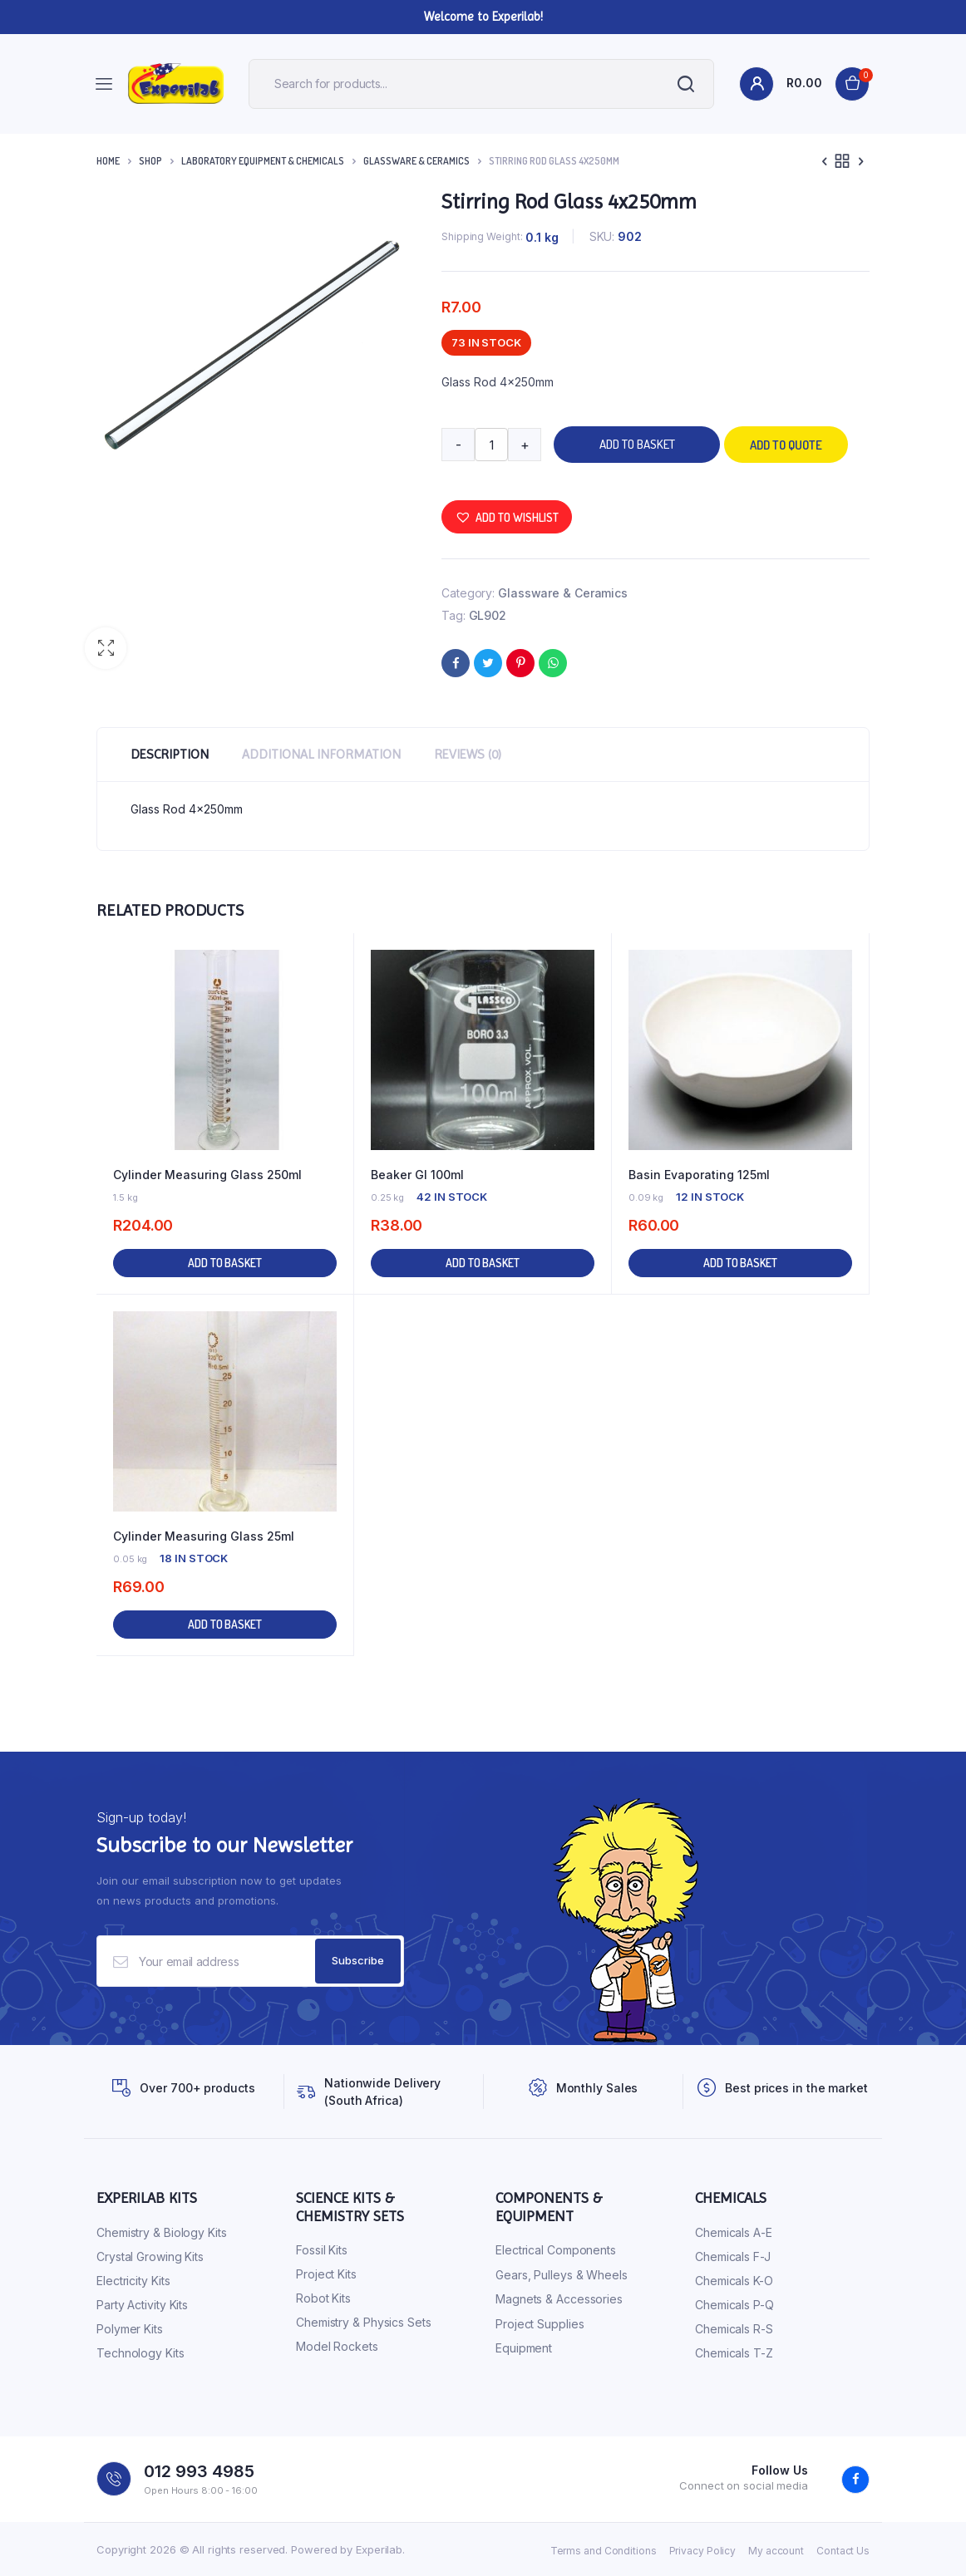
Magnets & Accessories (559, 2299)
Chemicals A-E (733, 2232)
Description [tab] (170, 754)
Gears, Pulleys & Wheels (561, 2275)
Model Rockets (337, 2346)
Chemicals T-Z (734, 2353)
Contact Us (843, 2550)
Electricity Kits (133, 2281)
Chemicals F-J (733, 2256)
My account (776, 2550)
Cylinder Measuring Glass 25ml (203, 1536)
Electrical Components (555, 2250)
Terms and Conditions (603, 2550)
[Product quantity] (491, 444)
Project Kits (326, 2274)
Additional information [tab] (321, 754)
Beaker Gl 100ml (417, 1175)
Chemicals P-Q (734, 2305)
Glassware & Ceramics (416, 161)
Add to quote (786, 445)
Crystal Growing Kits (150, 2256)
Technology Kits (140, 2353)
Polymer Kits (129, 2329)
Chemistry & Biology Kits (161, 2232)
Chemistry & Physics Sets (363, 2322)
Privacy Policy (703, 2550)
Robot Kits (323, 2298)
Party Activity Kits (142, 2305)
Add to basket (637, 444)
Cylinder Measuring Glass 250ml (207, 1175)
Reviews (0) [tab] (467, 754)
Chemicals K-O (734, 2281)
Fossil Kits (321, 2250)
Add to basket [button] (225, 1263)
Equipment (523, 2348)
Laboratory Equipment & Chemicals (262, 161)
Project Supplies (539, 2324)
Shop (150, 161)
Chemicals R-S (734, 2329)
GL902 (488, 615)
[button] (105, 648)
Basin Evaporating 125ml (699, 1175)
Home (108, 161)
